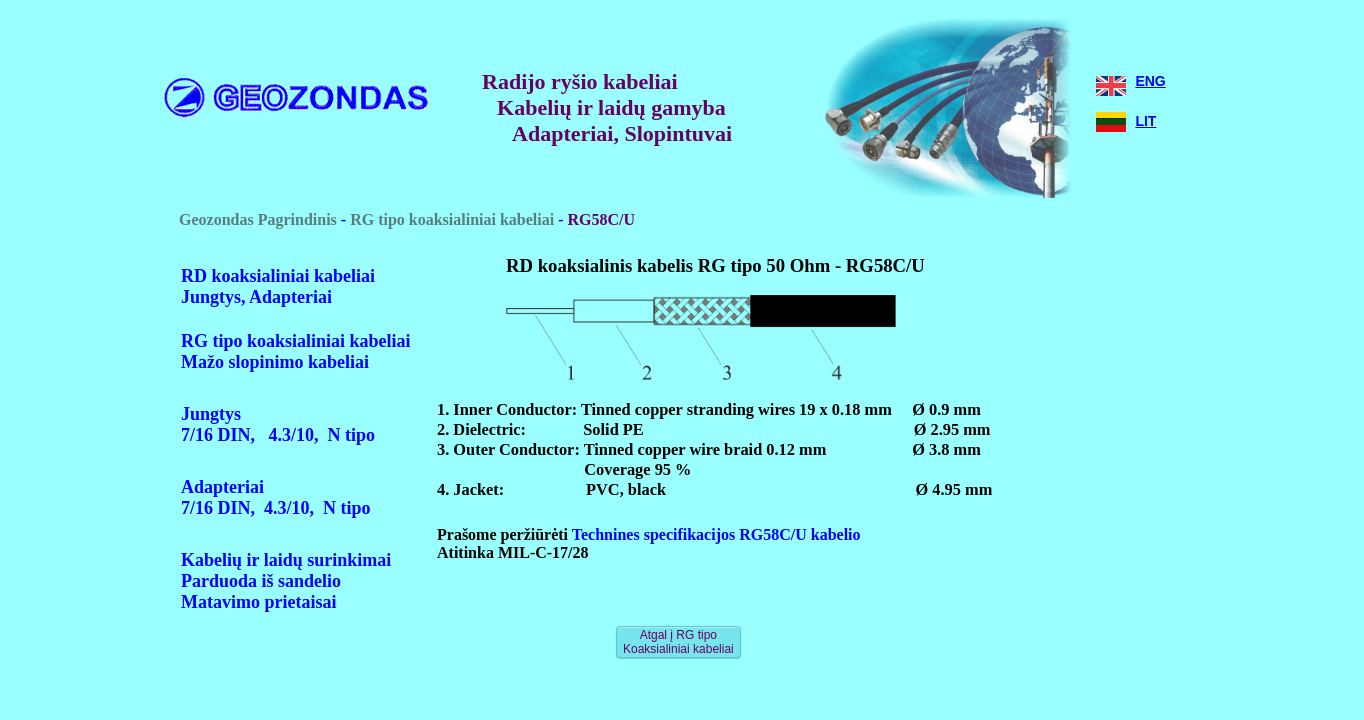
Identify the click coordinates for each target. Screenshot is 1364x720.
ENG (1150, 81)
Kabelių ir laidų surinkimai (286, 560)
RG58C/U (602, 219)
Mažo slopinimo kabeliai (275, 362)
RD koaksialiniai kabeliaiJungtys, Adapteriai (278, 286)
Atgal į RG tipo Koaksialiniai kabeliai (678, 642)
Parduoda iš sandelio (261, 581)
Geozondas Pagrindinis (258, 219)
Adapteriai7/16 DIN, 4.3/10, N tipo (276, 497)
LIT (1145, 121)
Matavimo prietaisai (258, 602)
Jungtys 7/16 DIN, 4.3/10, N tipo (278, 424)
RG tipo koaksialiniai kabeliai (452, 219)
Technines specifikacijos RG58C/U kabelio (714, 534)
